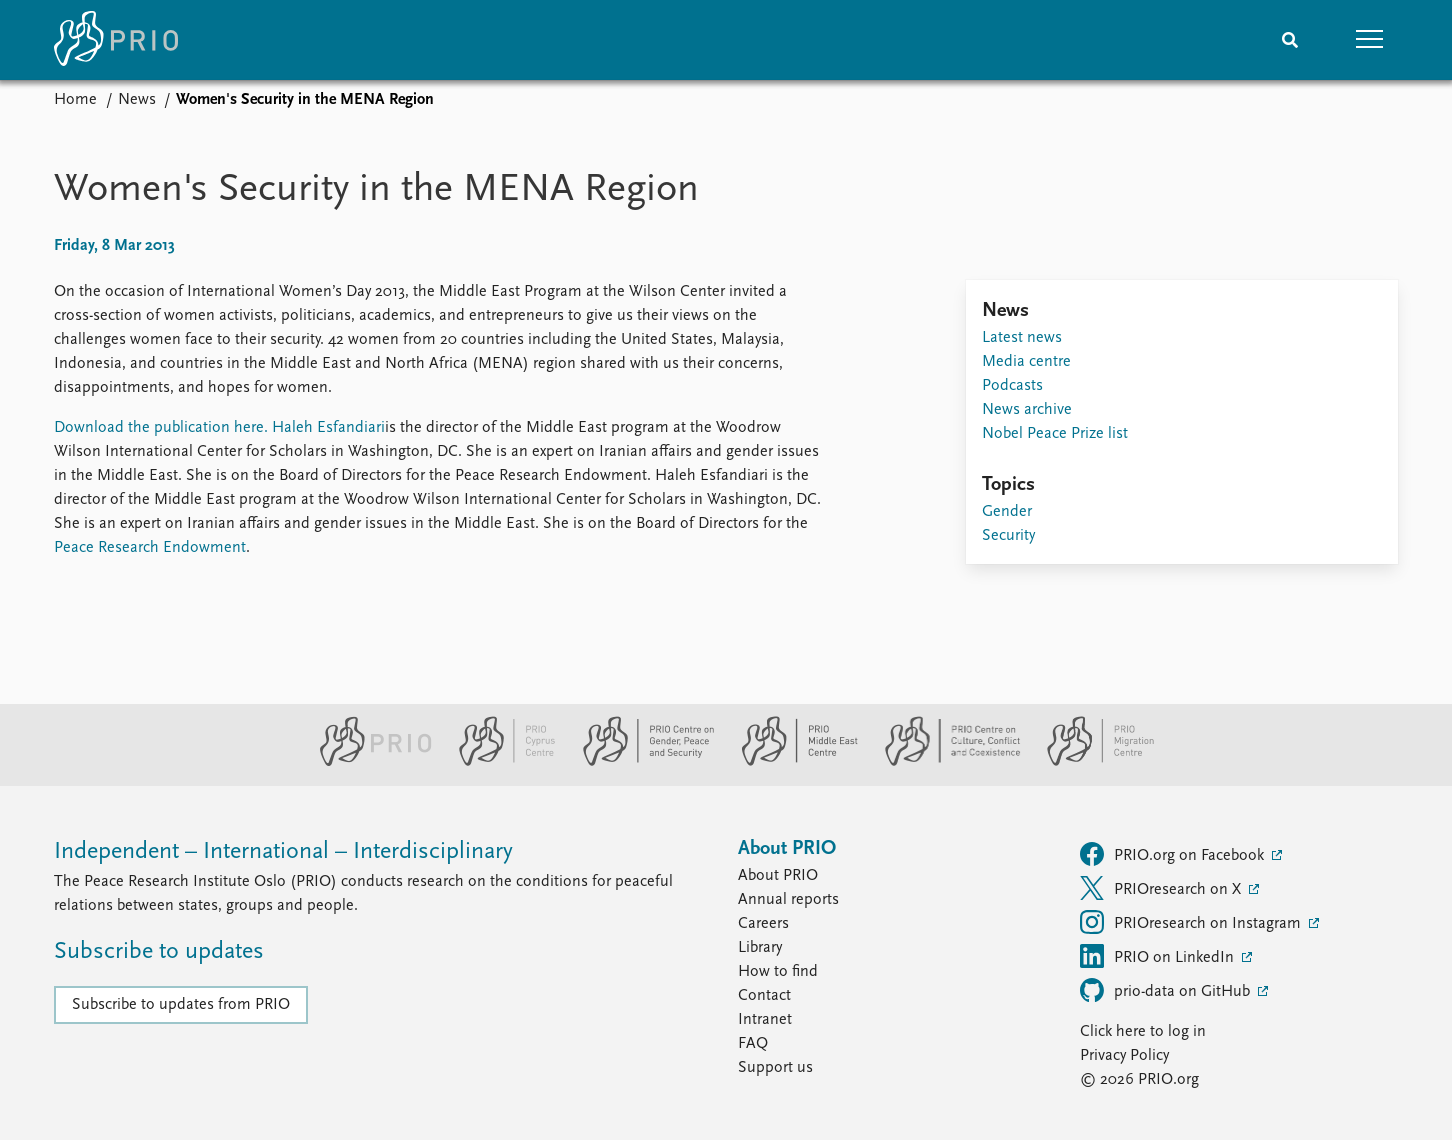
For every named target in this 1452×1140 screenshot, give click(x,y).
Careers (763, 924)
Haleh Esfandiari (328, 428)
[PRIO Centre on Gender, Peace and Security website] (640, 762)
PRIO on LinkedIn (1159, 956)
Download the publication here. (161, 428)
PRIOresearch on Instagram (1192, 922)
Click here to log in (1143, 1032)
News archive (1027, 410)
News (137, 100)
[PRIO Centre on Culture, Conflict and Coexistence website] (944, 762)
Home (75, 100)
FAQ (753, 1044)
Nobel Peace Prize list (1055, 434)
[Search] (1290, 40)
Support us (775, 1068)
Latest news (1022, 338)
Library (760, 948)
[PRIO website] (367, 762)
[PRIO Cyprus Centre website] (499, 762)
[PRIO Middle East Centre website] (791, 762)
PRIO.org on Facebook (1174, 854)
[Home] (116, 40)
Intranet (765, 1020)
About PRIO (778, 876)
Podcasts (1012, 386)
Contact (764, 996)
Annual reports (788, 900)
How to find (778, 972)
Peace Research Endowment (150, 548)
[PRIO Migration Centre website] (1090, 762)
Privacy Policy (1124, 1056)
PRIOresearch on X (1162, 888)
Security (1008, 536)
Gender (1007, 512)
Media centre (1026, 362)
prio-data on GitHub (1167, 990)
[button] (1370, 40)
